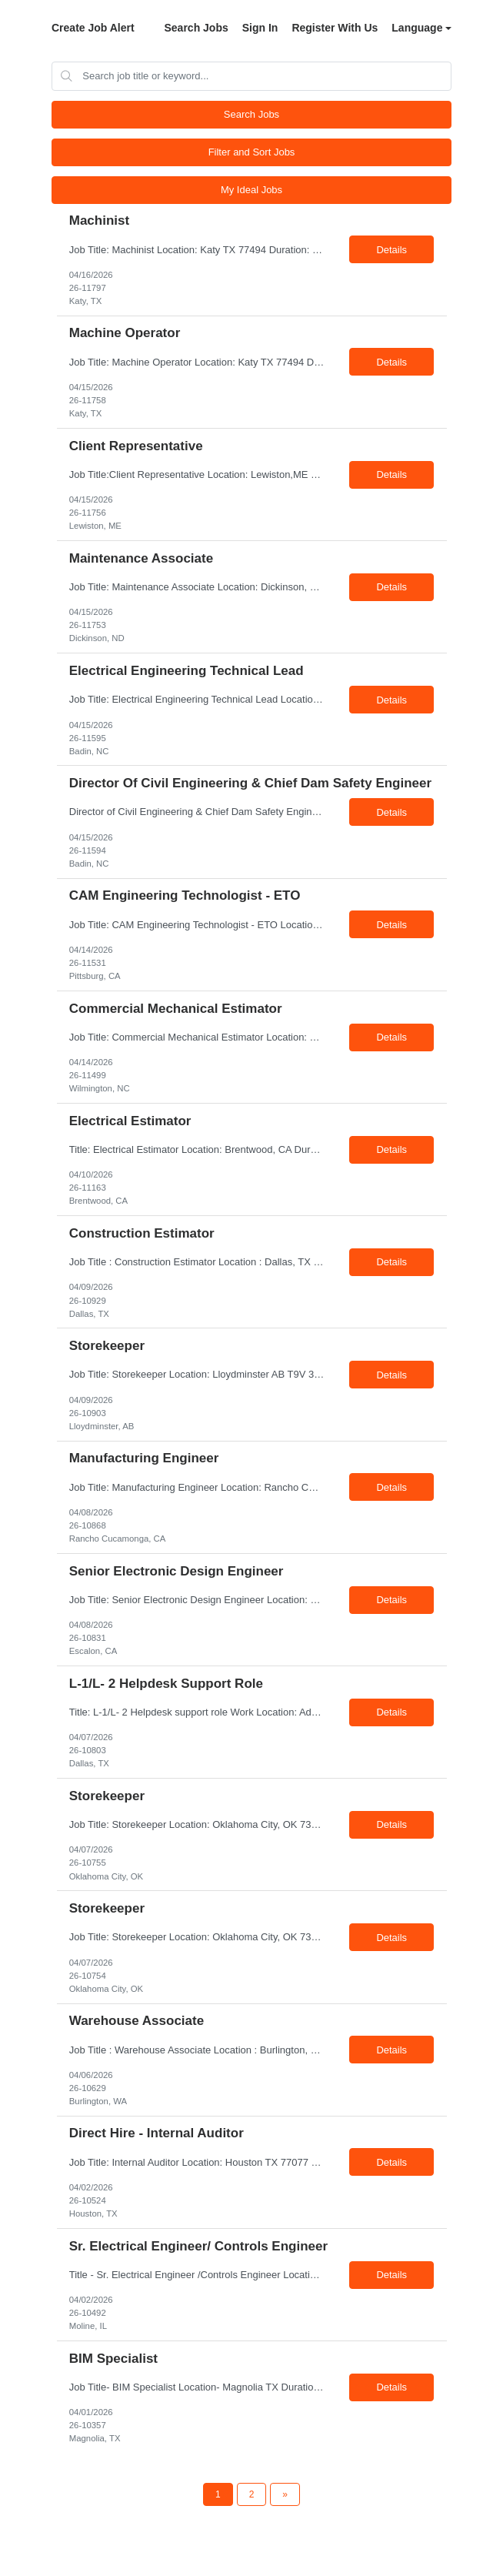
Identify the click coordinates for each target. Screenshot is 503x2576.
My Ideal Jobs (251, 189)
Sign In (260, 28)
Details (391, 250)
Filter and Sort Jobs (251, 152)
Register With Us (334, 28)
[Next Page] (285, 2494)
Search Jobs (196, 28)
